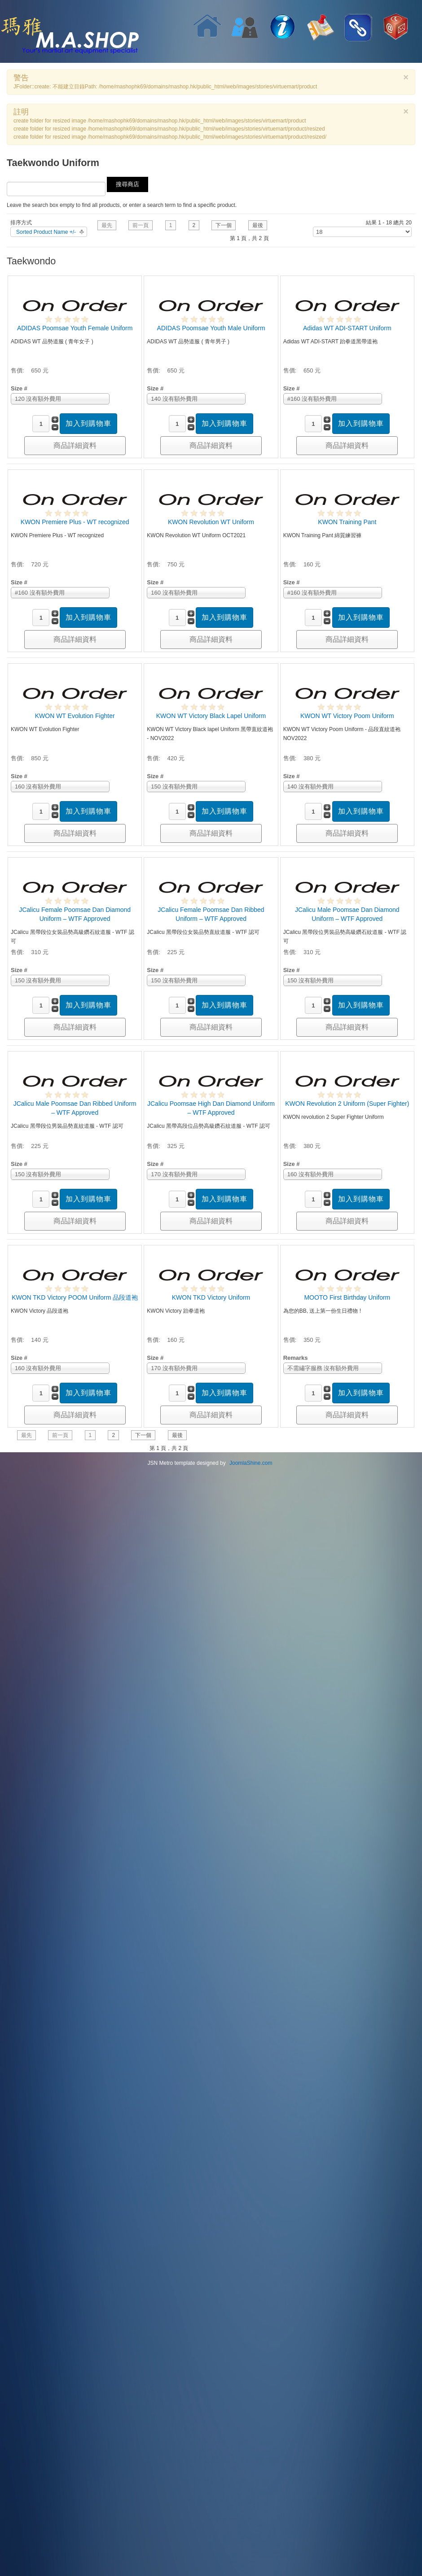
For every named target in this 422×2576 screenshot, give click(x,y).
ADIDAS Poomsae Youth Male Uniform (211, 328)
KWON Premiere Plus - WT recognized (75, 522)
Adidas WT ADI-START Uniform (347, 328)
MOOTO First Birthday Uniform (347, 1297)
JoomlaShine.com (250, 1463)
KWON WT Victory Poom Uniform (347, 715)
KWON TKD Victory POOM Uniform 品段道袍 (75, 1297)
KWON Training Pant (347, 522)
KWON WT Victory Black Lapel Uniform (211, 715)
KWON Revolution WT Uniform (211, 522)
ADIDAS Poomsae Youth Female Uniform (75, 328)
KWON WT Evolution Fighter (75, 715)
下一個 (223, 225)
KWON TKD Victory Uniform (211, 1297)
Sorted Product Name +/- (46, 232)
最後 (257, 225)
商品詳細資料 (75, 445)
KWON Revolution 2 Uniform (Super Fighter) (347, 1103)
